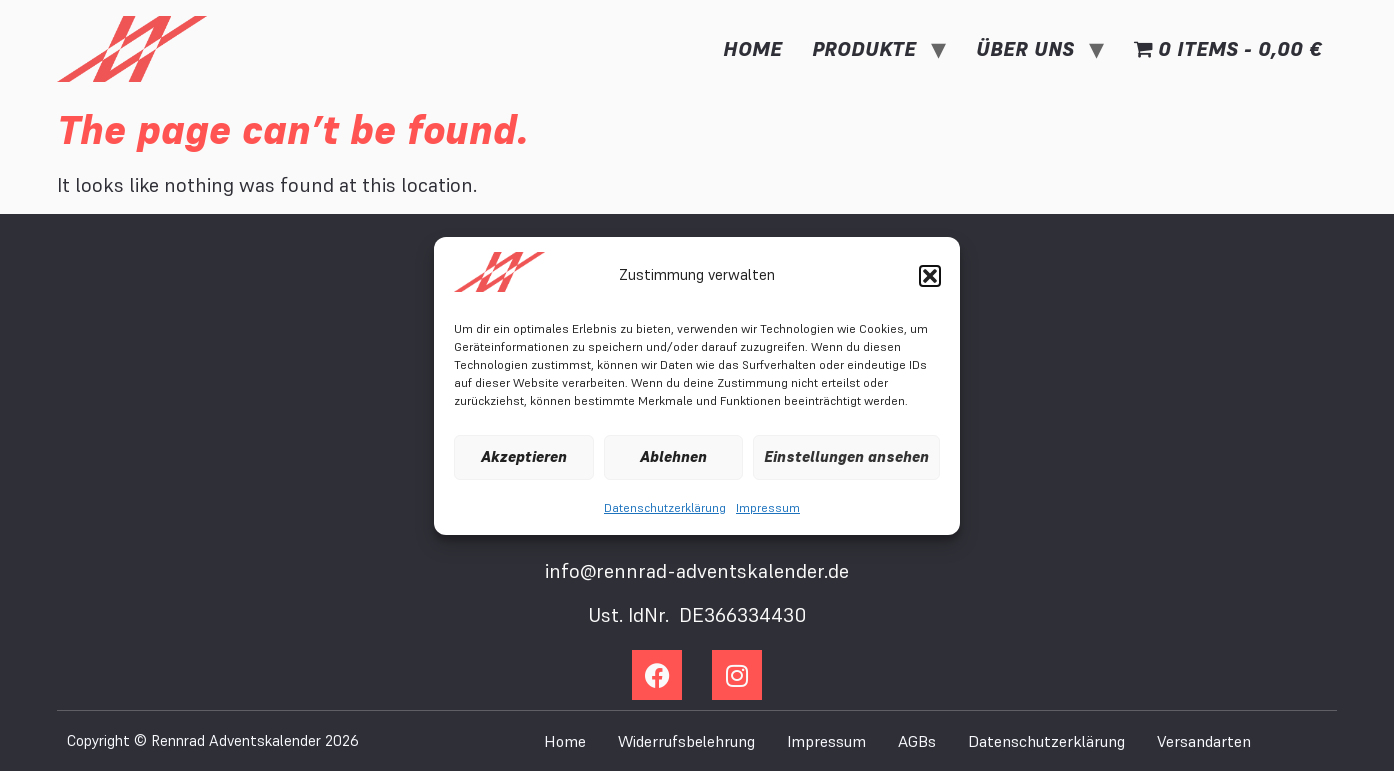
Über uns (1025, 49)
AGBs (917, 741)
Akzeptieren (524, 456)
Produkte (864, 49)
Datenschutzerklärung (665, 507)
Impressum (768, 507)
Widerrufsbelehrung (686, 741)
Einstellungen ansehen (846, 456)
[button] (930, 276)
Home (752, 49)
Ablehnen (673, 456)
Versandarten (1204, 741)
